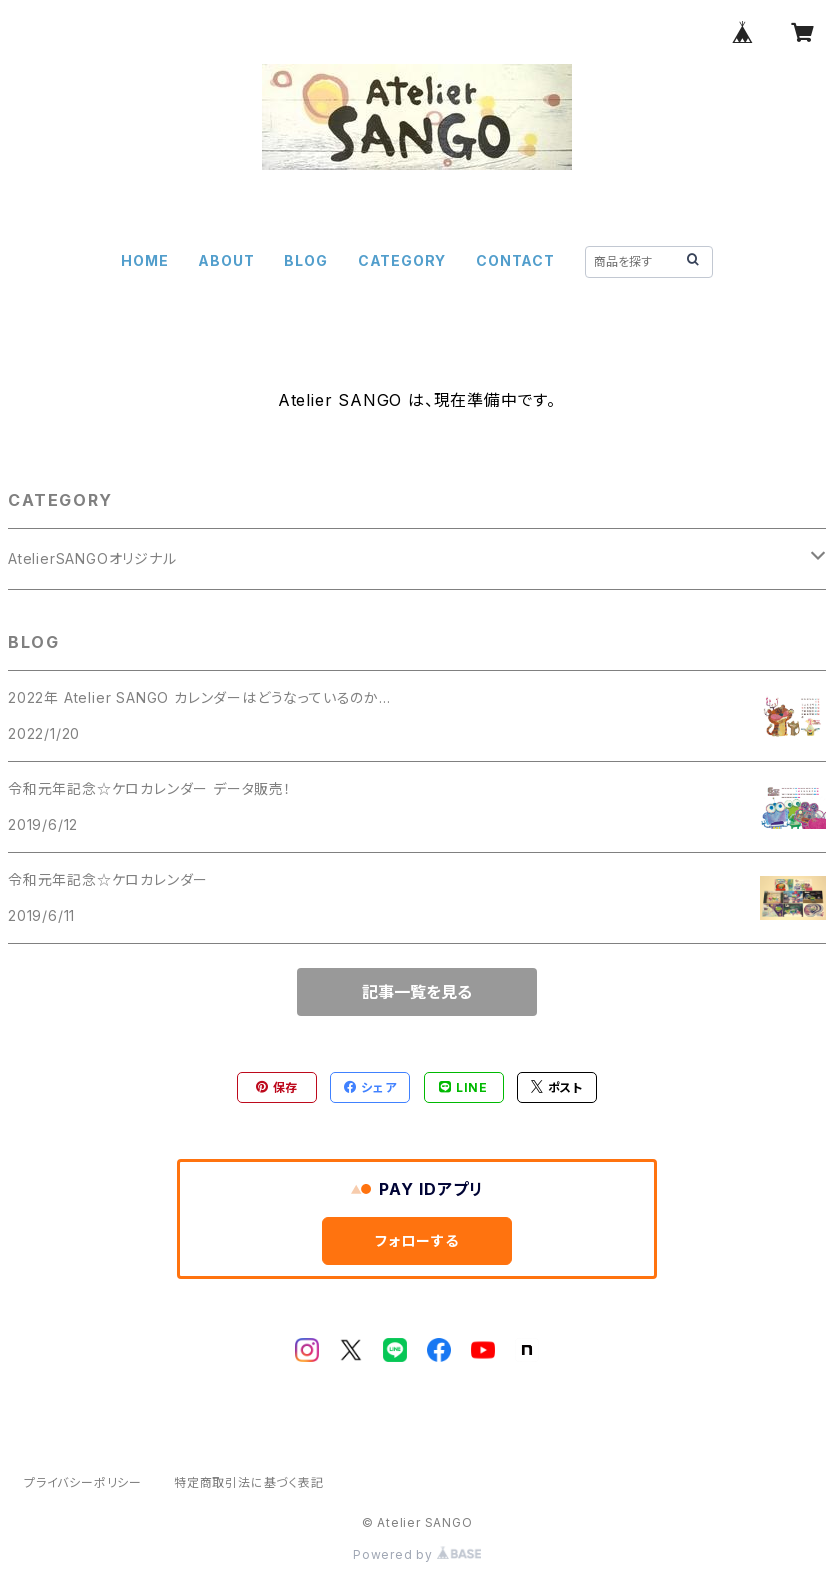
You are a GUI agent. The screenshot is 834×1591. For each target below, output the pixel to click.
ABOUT (226, 260)
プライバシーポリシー (83, 1482)
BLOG (305, 260)
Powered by (417, 1554)
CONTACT (515, 260)
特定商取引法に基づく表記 (249, 1482)
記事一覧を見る (417, 992)
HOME (144, 260)
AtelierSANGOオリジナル (92, 558)
